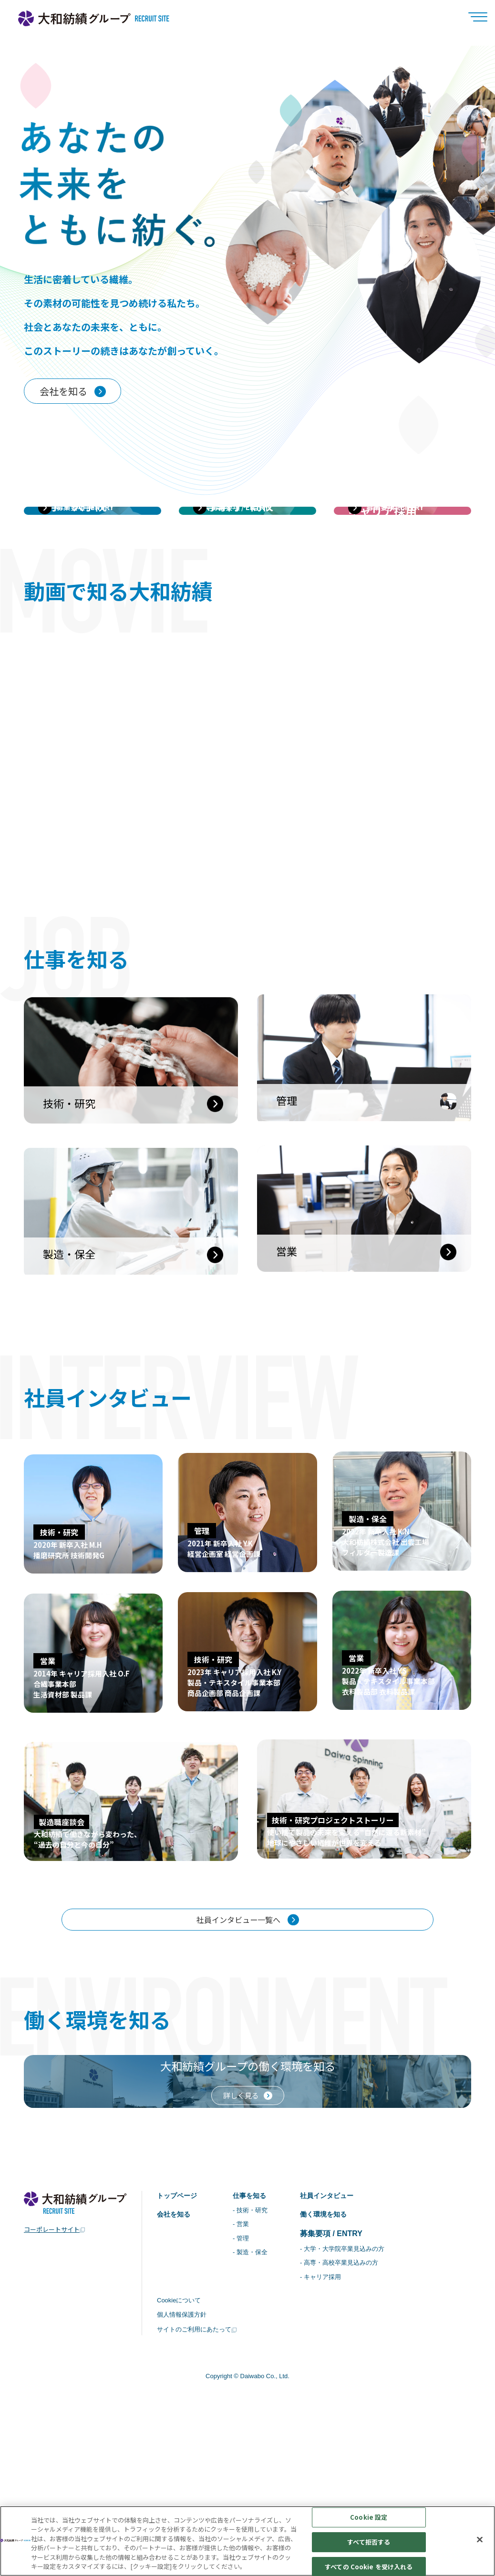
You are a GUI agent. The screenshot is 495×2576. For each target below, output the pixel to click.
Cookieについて (181, 2480)
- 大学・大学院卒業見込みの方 (354, 2427)
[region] (247, 2541)
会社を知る (176, 2391)
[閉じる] (479, 2539)
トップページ (180, 2371)
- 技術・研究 (257, 2387)
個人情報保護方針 (183, 2495)
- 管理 (247, 2416)
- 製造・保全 (257, 2431)
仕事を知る (257, 2371)
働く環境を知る (335, 2391)
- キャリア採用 (331, 2456)
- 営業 (247, 2401)
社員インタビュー (339, 2371)
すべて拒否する (368, 2541)
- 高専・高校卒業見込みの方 (351, 2441)
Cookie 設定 (368, 2517)
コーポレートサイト (52, 2404)
